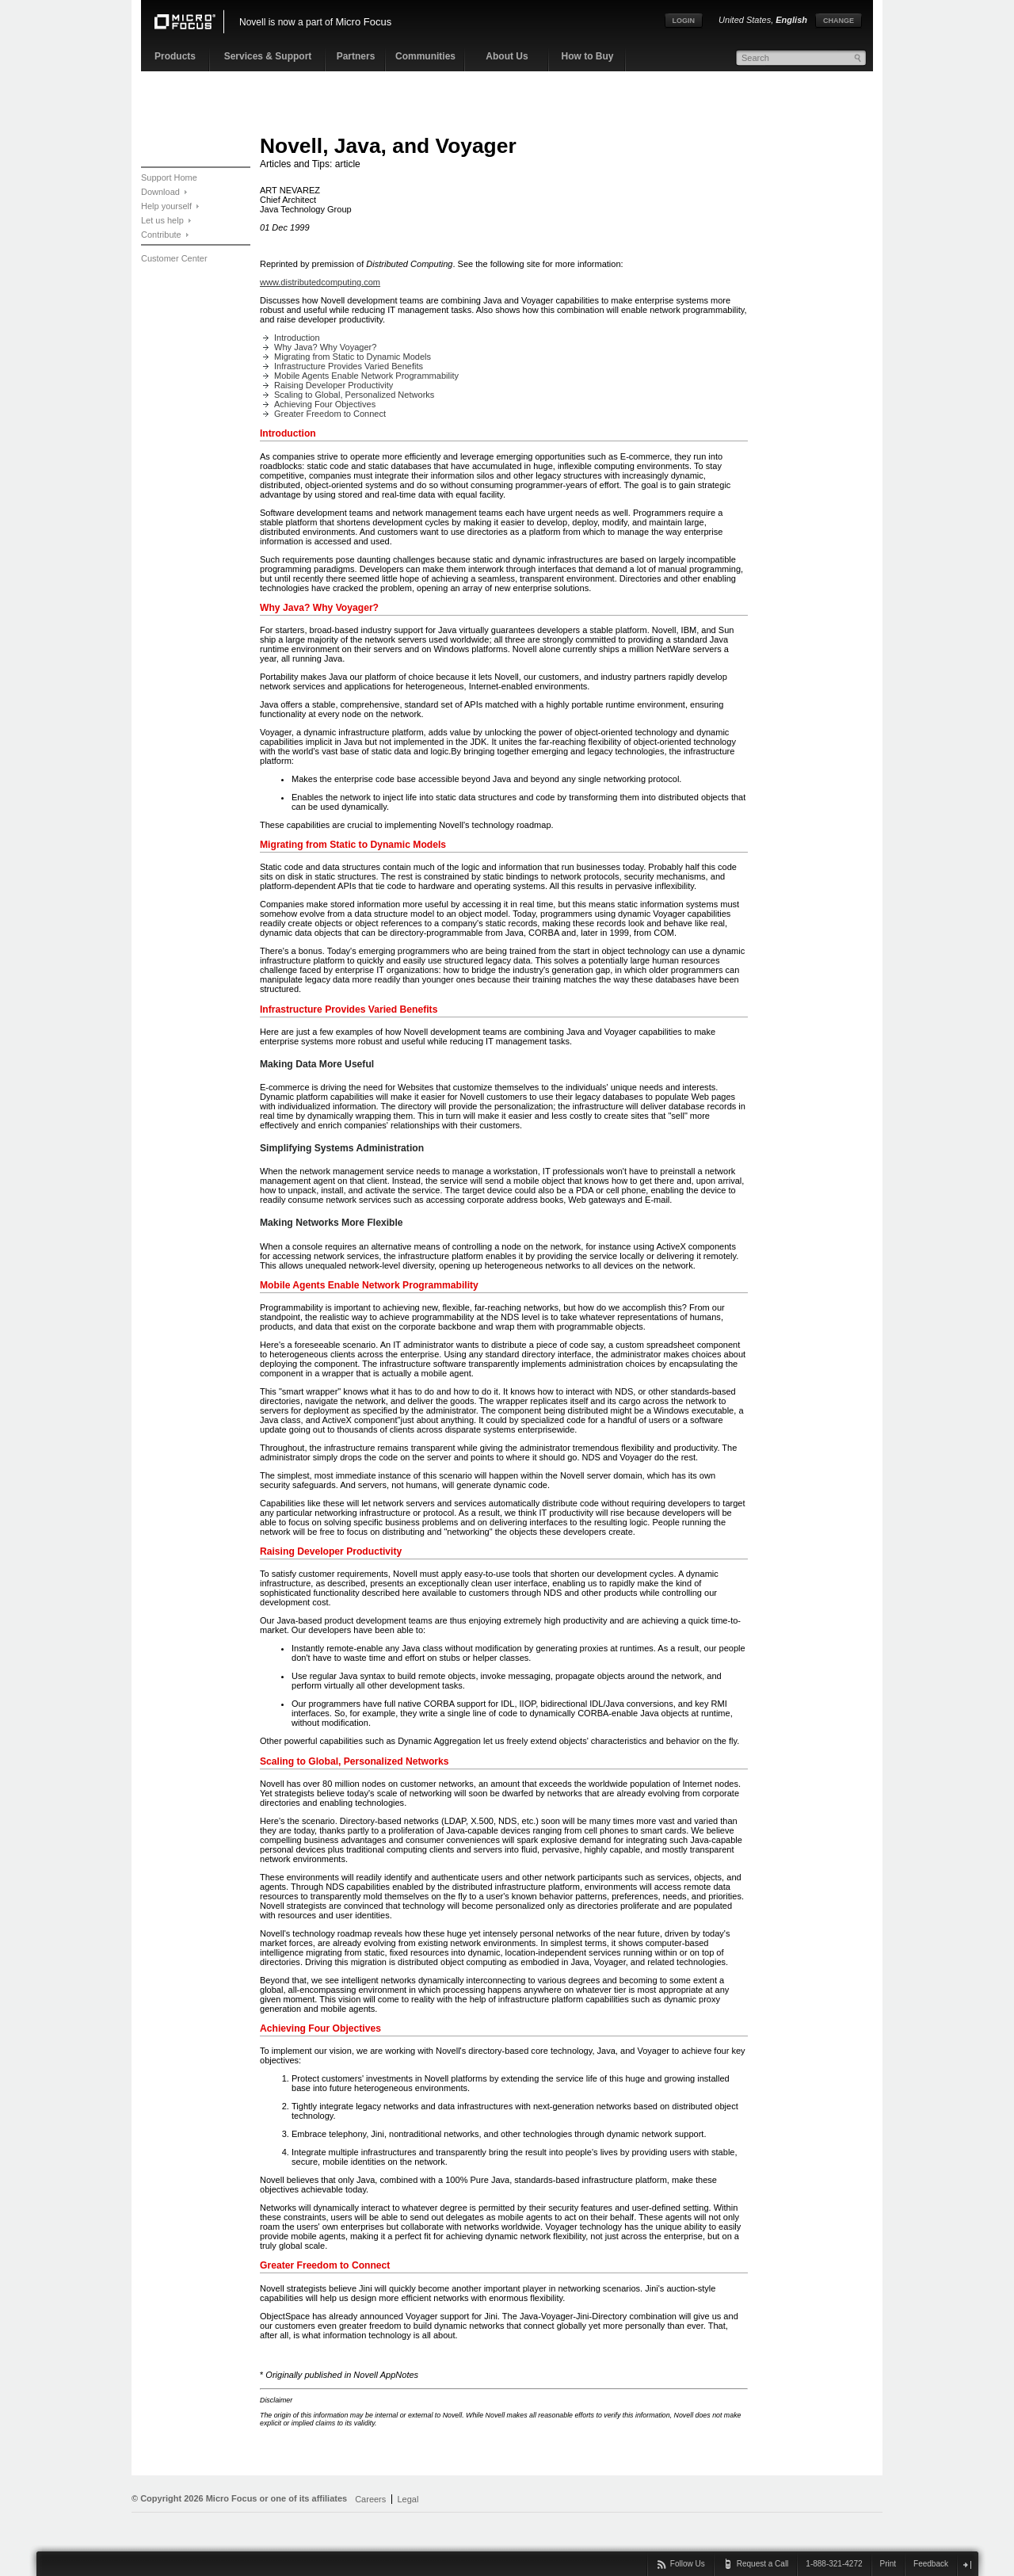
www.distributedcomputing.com (320, 282)
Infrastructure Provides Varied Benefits (348, 366)
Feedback (930, 2563)
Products (175, 56)
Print (888, 2563)
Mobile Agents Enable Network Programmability (366, 375)
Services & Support (268, 56)
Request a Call (763, 2563)
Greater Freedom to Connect (330, 413)
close (967, 2564)
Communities (425, 56)
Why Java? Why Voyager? (325, 347)
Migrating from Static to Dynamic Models (352, 356)
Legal (407, 2499)
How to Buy (588, 56)
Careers (370, 2499)
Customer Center (174, 258)
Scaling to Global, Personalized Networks (354, 394)
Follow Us (687, 2563)
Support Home (169, 177)
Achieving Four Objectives (324, 404)
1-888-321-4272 (834, 2563)
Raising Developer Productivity (333, 385)
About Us (507, 56)
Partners (356, 56)
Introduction (297, 337)
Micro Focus (363, 22)
